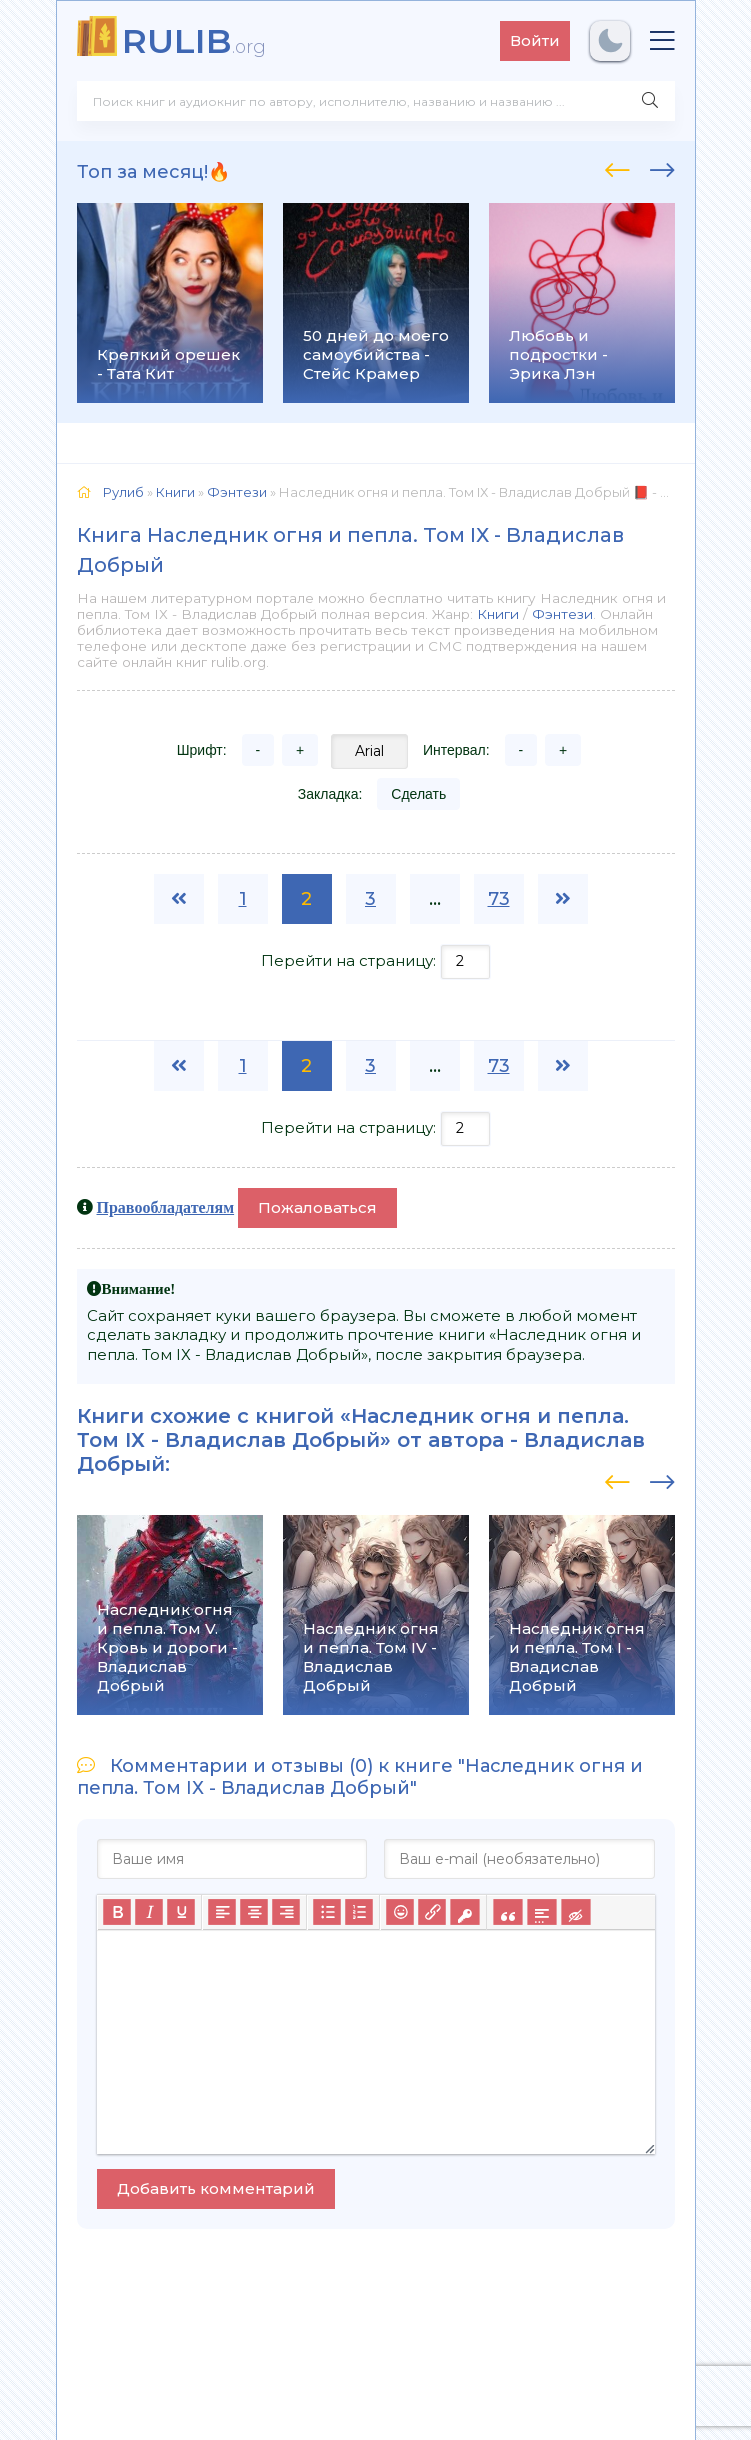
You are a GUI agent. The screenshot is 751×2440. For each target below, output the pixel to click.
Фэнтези (562, 614)
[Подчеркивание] (181, 1912)
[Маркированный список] (327, 1912)
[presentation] (617, 167)
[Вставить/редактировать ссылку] (432, 1912)
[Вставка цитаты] (507, 1912)
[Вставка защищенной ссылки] (464, 1912)
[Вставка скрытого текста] (575, 1912)
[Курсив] (149, 1912)
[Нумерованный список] (359, 1912)
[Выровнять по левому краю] (222, 1912)
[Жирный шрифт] (117, 1912)
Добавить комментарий (216, 2188)
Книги (498, 614)
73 (499, 899)
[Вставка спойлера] (541, 1912)
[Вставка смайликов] (400, 1912)
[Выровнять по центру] (254, 1912)
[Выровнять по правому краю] (286, 1912)
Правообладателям (166, 1207)
